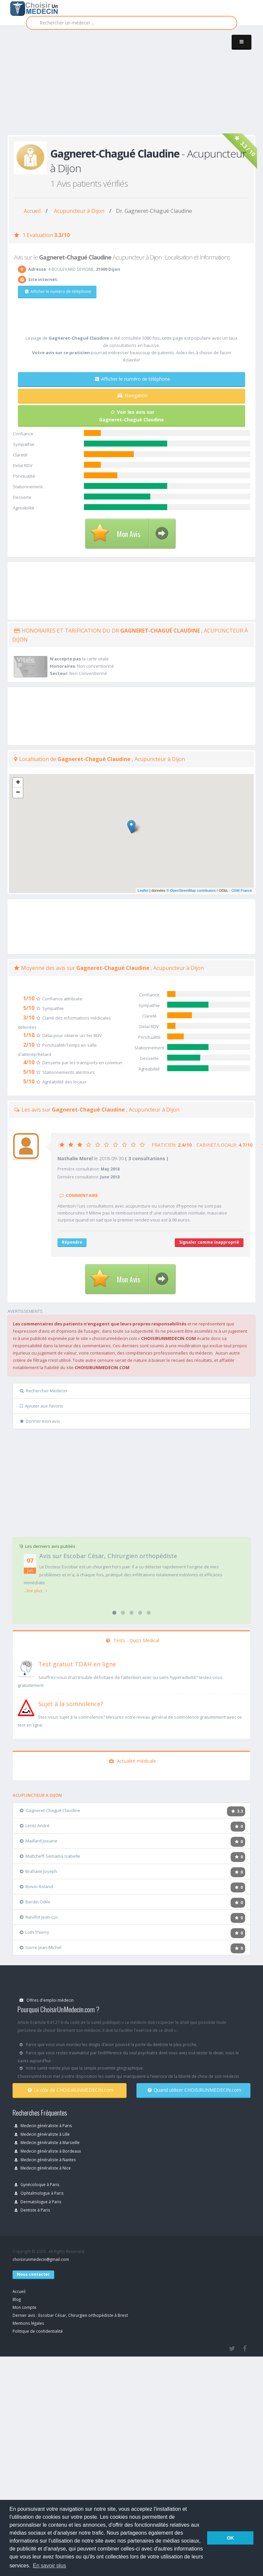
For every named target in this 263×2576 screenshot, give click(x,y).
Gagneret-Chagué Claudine (50, 1810)
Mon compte (24, 2307)
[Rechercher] (131, 23)
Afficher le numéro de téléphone (58, 291)
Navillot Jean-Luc (39, 1917)
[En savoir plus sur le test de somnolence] (26, 1707)
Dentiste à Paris (32, 2210)
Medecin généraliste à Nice (43, 2168)
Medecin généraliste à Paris (43, 2125)
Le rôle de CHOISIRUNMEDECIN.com (70, 2090)
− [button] (18, 793)
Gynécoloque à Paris (37, 2184)
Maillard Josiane (38, 1841)
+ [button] (18, 783)
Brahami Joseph (38, 1871)
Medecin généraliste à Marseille (47, 2142)
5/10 (28, 1008)
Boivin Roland (36, 1886)
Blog (17, 2299)
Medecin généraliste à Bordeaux (48, 2151)
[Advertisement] (95, 86)
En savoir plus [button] (49, 2565)
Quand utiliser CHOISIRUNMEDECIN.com (194, 2090)
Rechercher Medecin (43, 1391)
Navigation (132, 395)
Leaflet (142, 890)
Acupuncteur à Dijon (79, 211)
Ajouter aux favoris (41, 1406)
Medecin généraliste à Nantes (45, 2159)
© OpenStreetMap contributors (191, 890)
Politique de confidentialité (38, 2331)
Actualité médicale (132, 1761)
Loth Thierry (34, 1932)
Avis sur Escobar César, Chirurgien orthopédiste (108, 1556)
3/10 (28, 1017)
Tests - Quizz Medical (132, 1640)
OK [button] (230, 2538)
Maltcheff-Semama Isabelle (50, 1856)
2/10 (28, 1044)
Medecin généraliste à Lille (42, 2134)
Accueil (32, 211)
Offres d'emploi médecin (46, 2000)
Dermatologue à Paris (38, 2201)
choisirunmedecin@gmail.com (41, 2259)
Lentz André (35, 1826)
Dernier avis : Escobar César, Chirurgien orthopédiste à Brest (70, 2315)
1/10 (28, 998)
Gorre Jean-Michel (40, 1947)
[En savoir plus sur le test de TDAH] (26, 1668)
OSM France (241, 890)
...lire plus (35, 1591)
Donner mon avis (40, 1421)
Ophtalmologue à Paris (39, 2193)
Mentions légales (28, 2323)
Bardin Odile (35, 1902)
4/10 (28, 1062)
